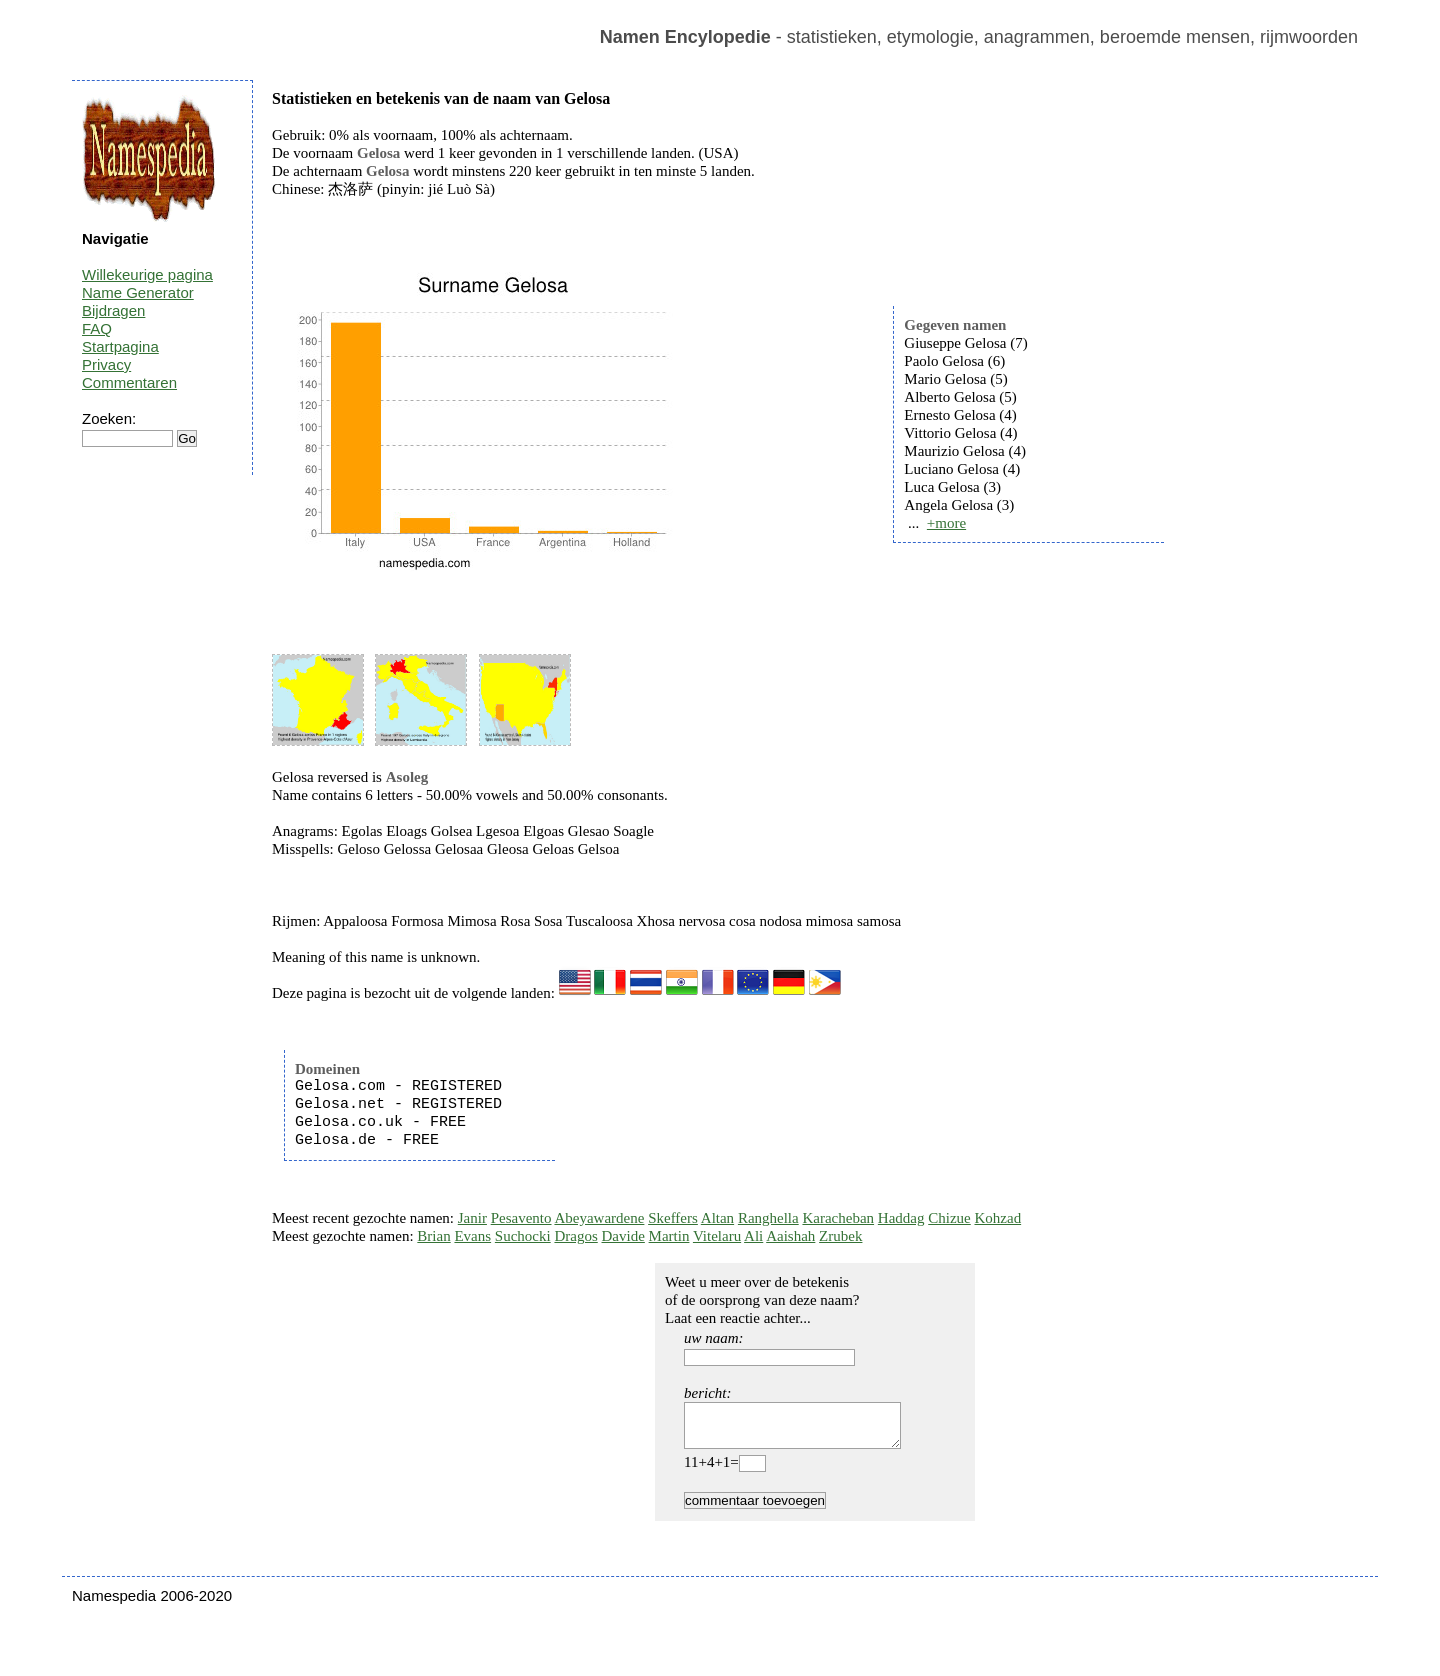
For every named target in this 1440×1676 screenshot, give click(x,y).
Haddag (901, 1218)
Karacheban (838, 1218)
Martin (669, 1236)
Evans (472, 1236)
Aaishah (790, 1236)
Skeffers (673, 1218)
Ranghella (768, 1218)
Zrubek (840, 1236)
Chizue (949, 1218)
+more (946, 523)
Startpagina (120, 346)
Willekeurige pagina (147, 274)
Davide (623, 1236)
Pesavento (521, 1218)
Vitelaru (717, 1236)
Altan (717, 1218)
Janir (472, 1218)
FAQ (97, 328)
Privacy (106, 364)
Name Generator (138, 292)
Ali (753, 1236)
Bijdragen (113, 310)
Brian (433, 1236)
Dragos (575, 1236)
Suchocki (523, 1236)
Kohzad (997, 1218)
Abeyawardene (599, 1218)
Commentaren (129, 382)
